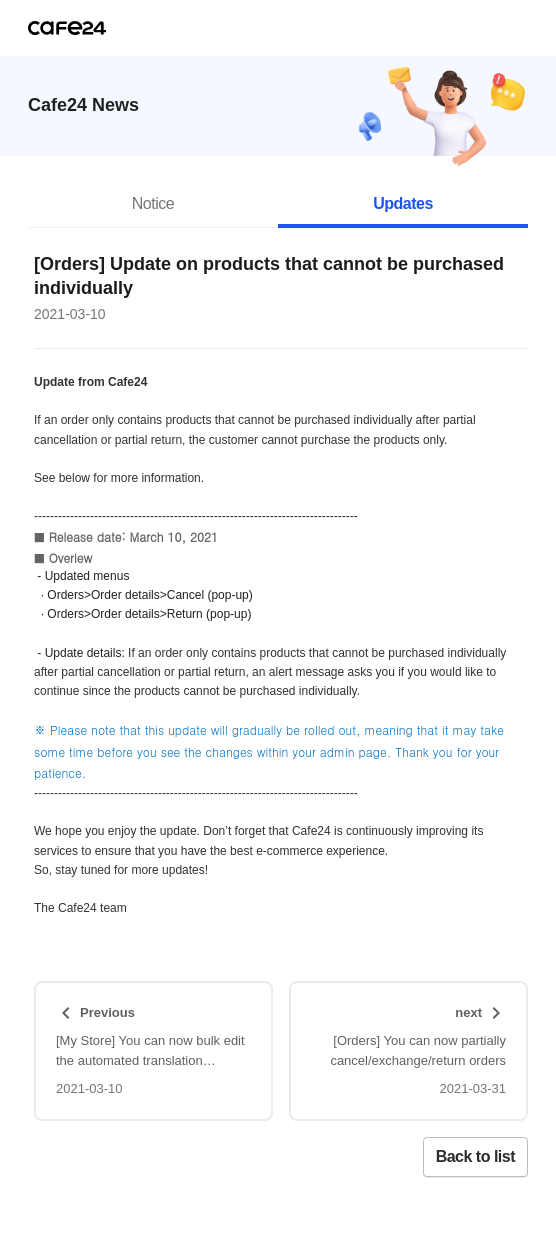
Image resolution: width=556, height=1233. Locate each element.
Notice (153, 203)
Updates (403, 203)
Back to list (475, 1156)
